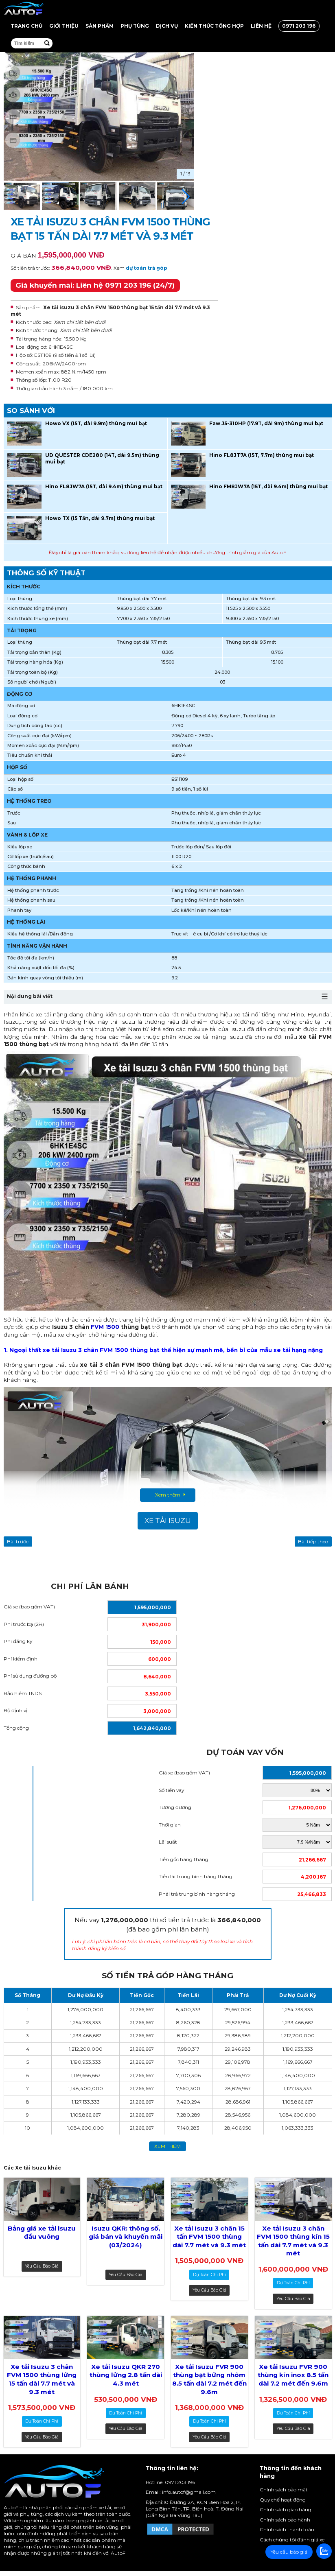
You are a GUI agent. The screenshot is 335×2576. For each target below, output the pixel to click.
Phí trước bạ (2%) (24, 1624)
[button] (185, 196)
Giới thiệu (64, 26)
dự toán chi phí (209, 2274)
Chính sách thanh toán (287, 2529)
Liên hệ (261, 26)
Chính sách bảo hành (285, 2520)
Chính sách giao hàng (285, 2509)
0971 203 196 (298, 26)
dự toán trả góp (146, 268)
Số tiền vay (171, 1790)
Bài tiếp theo (313, 1541)
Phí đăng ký (18, 1641)
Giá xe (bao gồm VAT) (29, 1607)
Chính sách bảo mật (284, 2489)
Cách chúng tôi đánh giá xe (292, 2540)
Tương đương (175, 1807)
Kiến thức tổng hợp (214, 26)
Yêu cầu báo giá (42, 2266)
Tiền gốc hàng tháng (183, 1859)
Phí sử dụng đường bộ (30, 1676)
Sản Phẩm (99, 26)
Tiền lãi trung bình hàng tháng (195, 1876)
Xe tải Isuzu (168, 1520)
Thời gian (170, 1825)
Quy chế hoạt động (283, 2500)
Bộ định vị (15, 1710)
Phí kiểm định (20, 1659)
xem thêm (167, 2146)
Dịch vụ (167, 26)
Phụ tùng (134, 26)
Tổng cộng (16, 1728)
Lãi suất (168, 1842)
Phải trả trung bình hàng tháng (197, 1894)
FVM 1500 (105, 1327)
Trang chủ (26, 26)
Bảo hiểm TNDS (23, 1693)
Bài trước (17, 1541)
